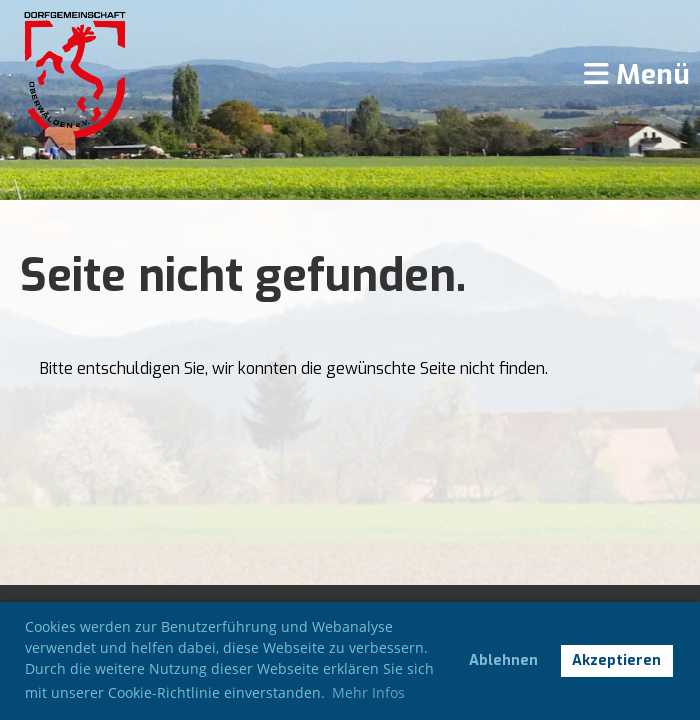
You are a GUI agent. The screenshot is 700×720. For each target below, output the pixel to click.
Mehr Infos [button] (368, 692)
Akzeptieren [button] (616, 660)
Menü (637, 74)
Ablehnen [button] (503, 660)
